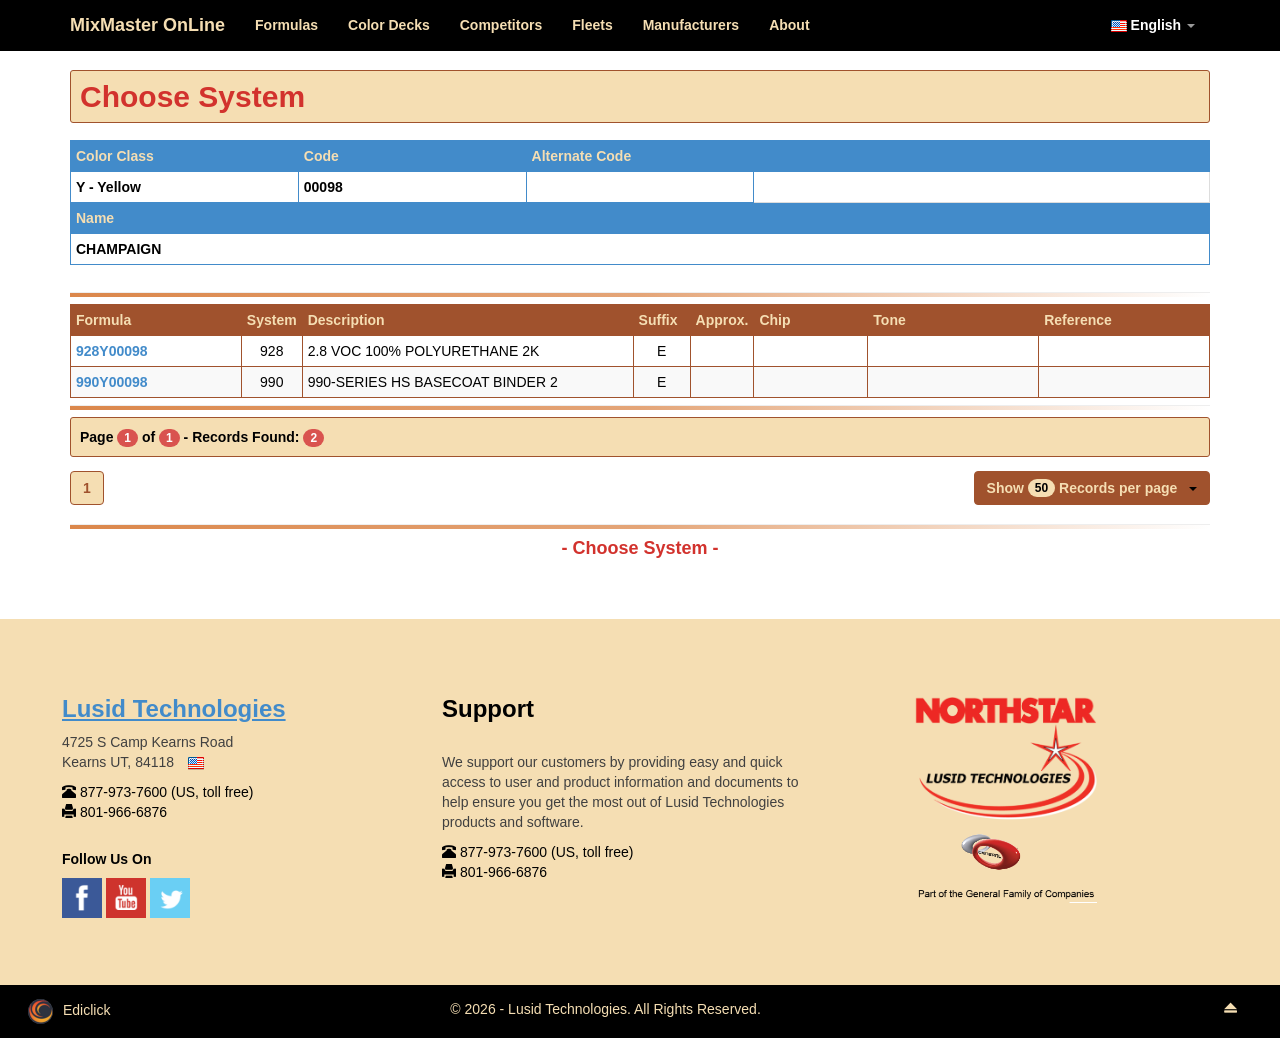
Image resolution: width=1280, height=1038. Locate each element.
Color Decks (389, 25)
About (789, 25)
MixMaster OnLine (147, 25)
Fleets (592, 25)
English (1153, 25)
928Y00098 (112, 351)
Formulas (286, 25)
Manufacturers (691, 25)
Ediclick (69, 1010)
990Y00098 (112, 382)
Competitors (501, 25)
